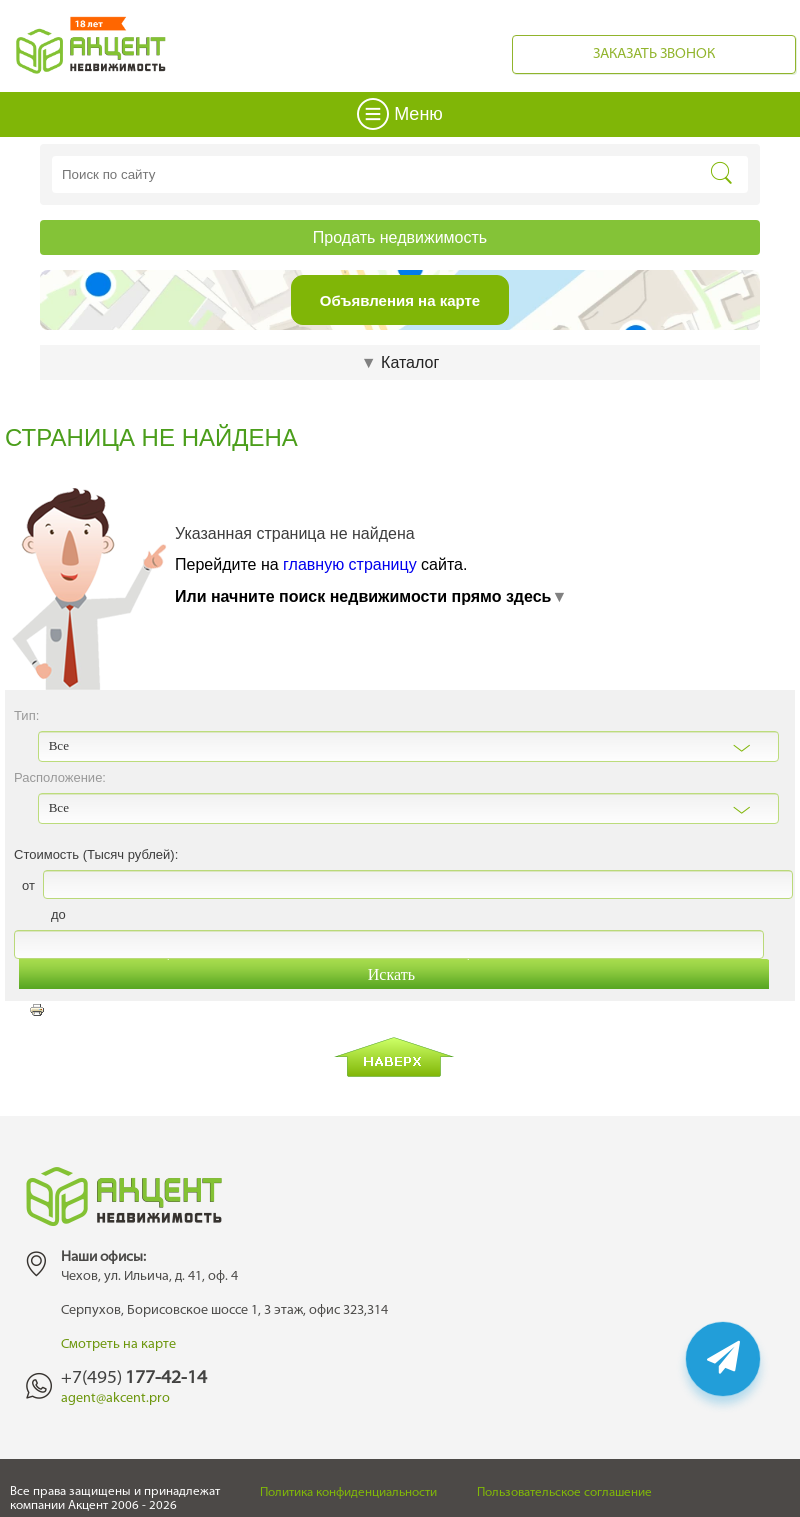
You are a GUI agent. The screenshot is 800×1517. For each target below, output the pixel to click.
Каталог (400, 362)
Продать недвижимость (400, 237)
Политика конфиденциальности (348, 1493)
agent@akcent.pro (115, 1398)
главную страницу (350, 564)
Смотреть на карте (118, 1344)
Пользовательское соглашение (564, 1493)
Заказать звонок (654, 54)
